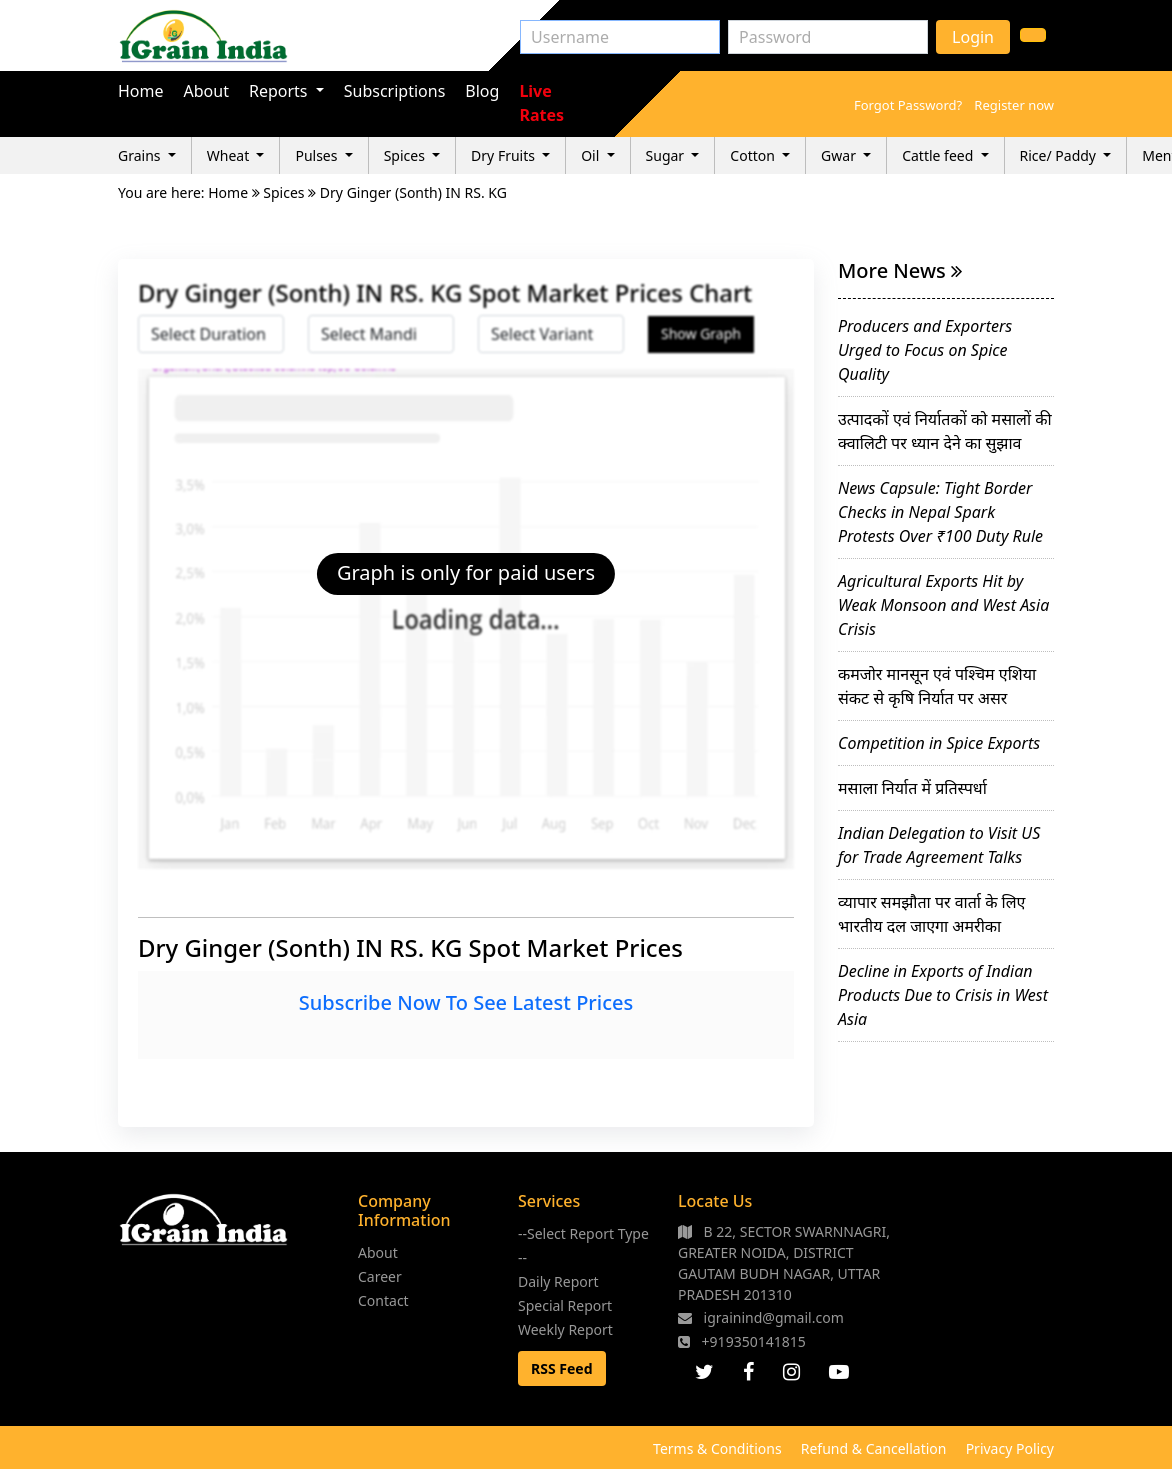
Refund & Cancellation (874, 1448)
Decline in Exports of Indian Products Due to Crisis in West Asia (943, 995)
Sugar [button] (667, 155)
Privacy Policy (1010, 1448)
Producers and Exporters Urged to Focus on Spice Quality (925, 350)
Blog (482, 91)
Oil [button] (592, 155)
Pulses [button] (318, 155)
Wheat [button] (230, 155)
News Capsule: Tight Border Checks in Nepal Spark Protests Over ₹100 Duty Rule (940, 512)
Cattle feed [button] (939, 155)
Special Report (565, 1305)
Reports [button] (280, 91)
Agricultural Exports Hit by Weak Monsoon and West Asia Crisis (943, 605)
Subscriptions (395, 91)
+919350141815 (742, 1341)
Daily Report (558, 1281)
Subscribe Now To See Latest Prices (466, 1002)
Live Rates (541, 103)
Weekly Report (565, 1329)
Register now (1014, 105)
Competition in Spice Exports (939, 743)
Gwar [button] (840, 155)
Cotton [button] (754, 155)
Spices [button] (406, 155)
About (206, 91)
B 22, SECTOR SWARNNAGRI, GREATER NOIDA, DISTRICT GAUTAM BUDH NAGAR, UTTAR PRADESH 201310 (784, 1263)
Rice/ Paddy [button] (1060, 155)
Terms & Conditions (717, 1448)
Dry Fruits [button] (505, 155)
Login (973, 37)
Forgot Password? (908, 105)
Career (380, 1276)
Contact (383, 1300)
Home (141, 91)
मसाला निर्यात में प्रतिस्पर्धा (912, 788)
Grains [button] (141, 155)
